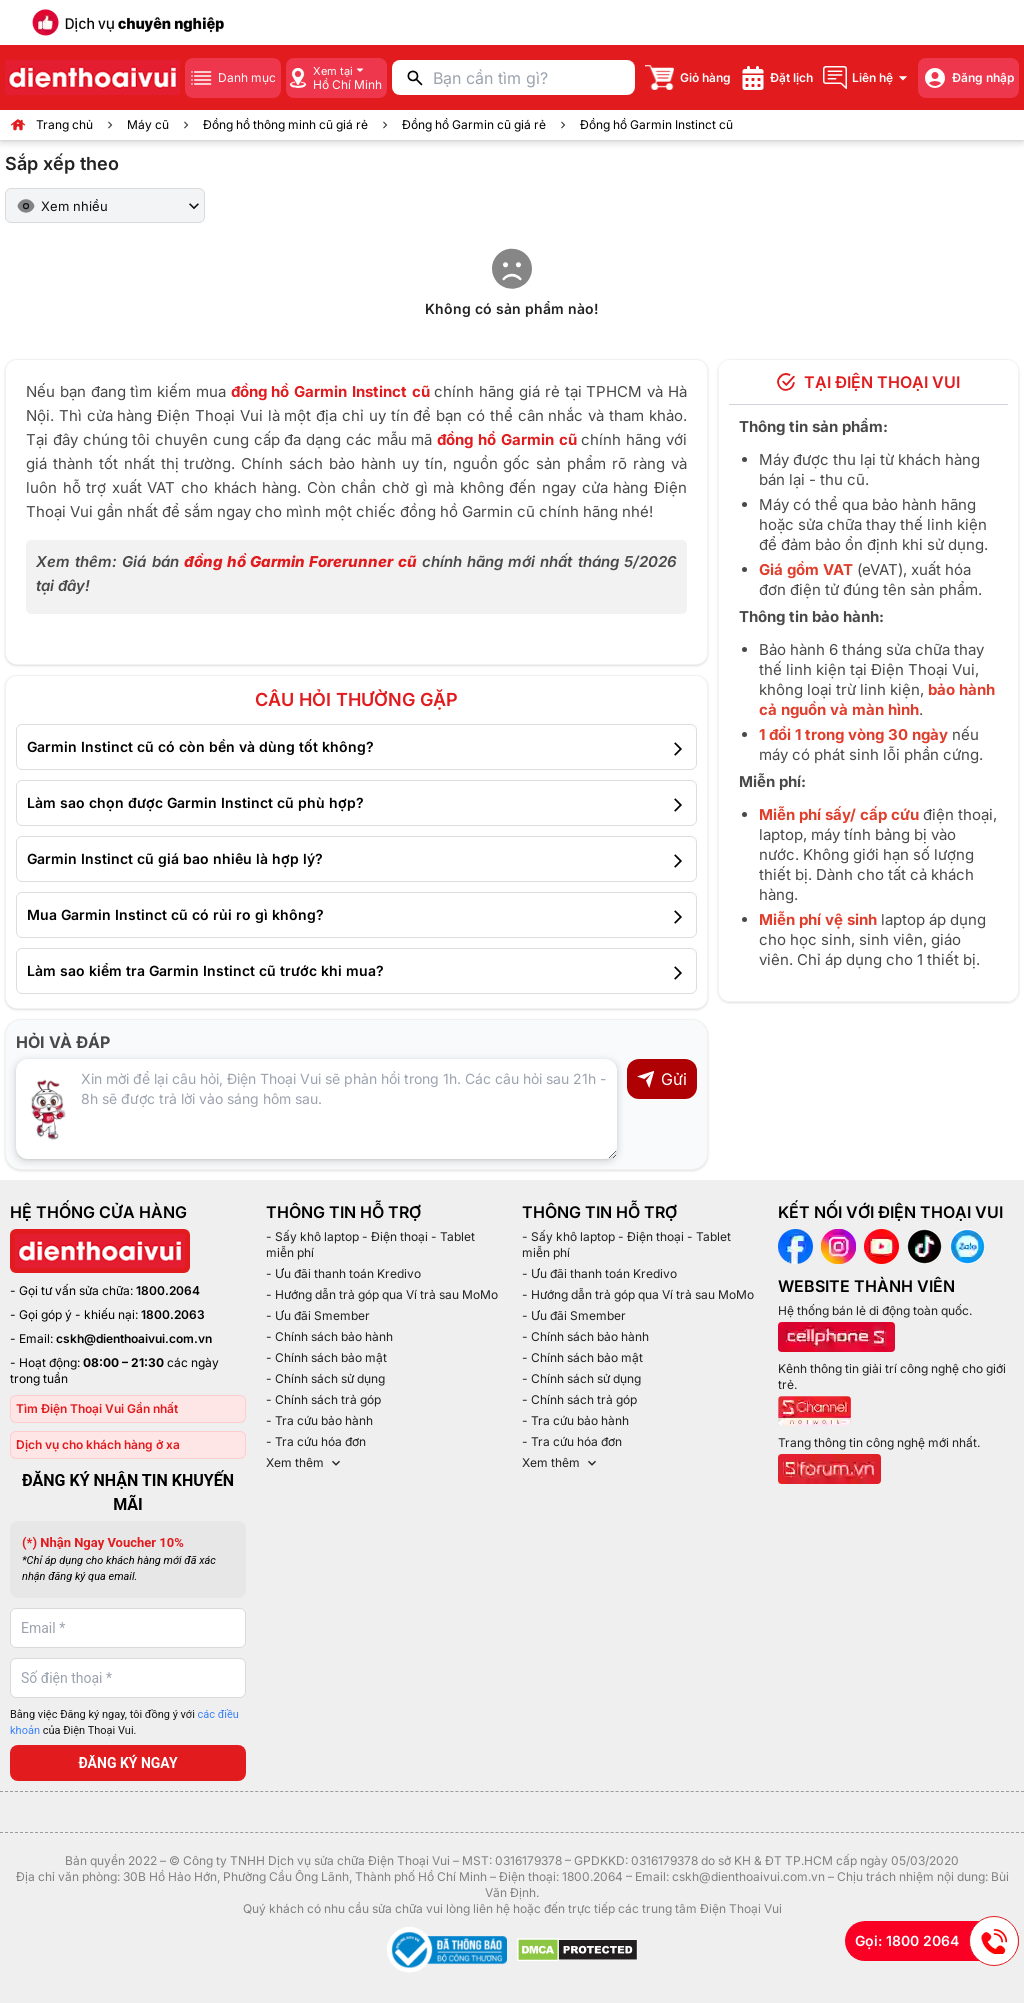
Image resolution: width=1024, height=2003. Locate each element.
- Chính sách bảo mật (326, 1357)
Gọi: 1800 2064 (937, 1941)
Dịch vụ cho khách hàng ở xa (98, 1444)
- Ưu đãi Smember (318, 1315)
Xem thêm (305, 1463)
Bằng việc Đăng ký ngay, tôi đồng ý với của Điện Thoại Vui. (124, 1723)
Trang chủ (64, 124)
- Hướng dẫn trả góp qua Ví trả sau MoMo (382, 1294)
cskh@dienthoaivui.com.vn (134, 1338)
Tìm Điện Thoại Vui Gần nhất (97, 1408)
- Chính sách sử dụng (325, 1378)
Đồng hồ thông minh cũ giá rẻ (285, 124)
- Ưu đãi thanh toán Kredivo (343, 1273)
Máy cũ (148, 124)
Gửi (661, 1079)
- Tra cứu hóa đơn (316, 1441)
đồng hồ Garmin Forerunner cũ (300, 561)
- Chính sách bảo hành (329, 1336)
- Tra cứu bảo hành (319, 1420)
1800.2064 (168, 1290)
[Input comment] (316, 1109)
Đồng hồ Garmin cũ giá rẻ (474, 124)
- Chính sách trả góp (323, 1399)
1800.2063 (173, 1314)
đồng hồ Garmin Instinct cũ (330, 391)
